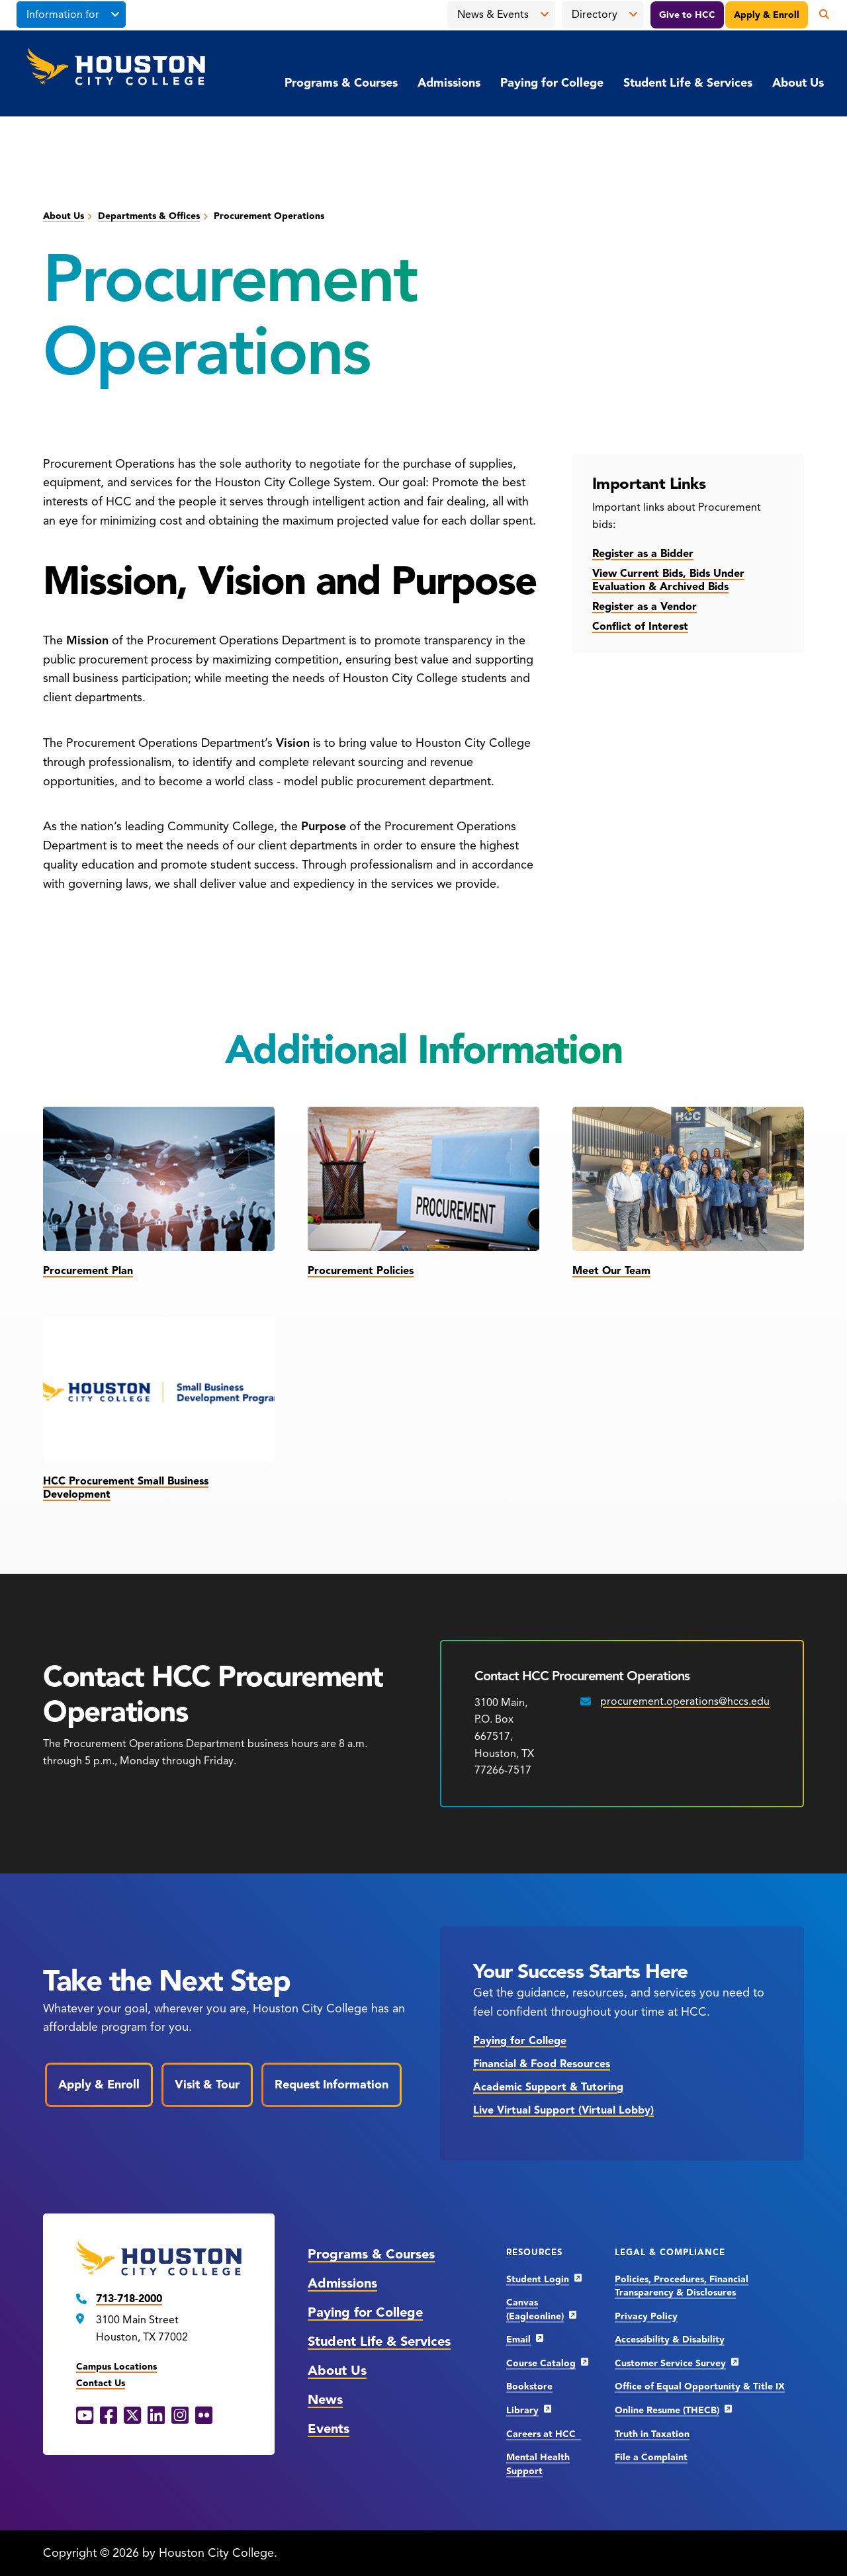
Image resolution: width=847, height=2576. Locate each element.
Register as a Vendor (644, 606)
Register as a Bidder (642, 553)
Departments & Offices (149, 216)
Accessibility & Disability (670, 2339)
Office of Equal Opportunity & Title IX (700, 2386)
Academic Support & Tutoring (548, 2087)
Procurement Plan (88, 1270)
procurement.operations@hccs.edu (685, 1701)
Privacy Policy (646, 2316)
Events (328, 2429)
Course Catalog (541, 2363)
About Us (798, 82)
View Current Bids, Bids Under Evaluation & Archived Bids (668, 580)
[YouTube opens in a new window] (84, 2415)
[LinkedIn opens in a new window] (156, 2415)
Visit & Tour (207, 2084)
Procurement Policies (361, 1270)
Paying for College (551, 82)
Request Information (331, 2084)
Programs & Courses (341, 82)
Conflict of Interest (640, 626)
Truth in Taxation (652, 2434)
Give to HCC (687, 15)
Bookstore (529, 2386)
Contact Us (100, 2383)
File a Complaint (651, 2457)
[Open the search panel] (819, 14)
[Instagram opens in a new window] (180, 2415)
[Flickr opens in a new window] (203, 2415)
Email (518, 2339)
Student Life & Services (687, 82)
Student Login (537, 2279)
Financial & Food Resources (541, 2064)
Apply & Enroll (766, 15)
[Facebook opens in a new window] (108, 2415)
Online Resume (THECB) (667, 2410)
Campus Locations (116, 2366)
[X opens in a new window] (132, 2415)
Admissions (449, 82)
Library (522, 2410)
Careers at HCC (543, 2434)
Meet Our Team (611, 1270)
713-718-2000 (129, 2298)
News (325, 2399)
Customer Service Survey (670, 2363)
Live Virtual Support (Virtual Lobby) (563, 2110)
